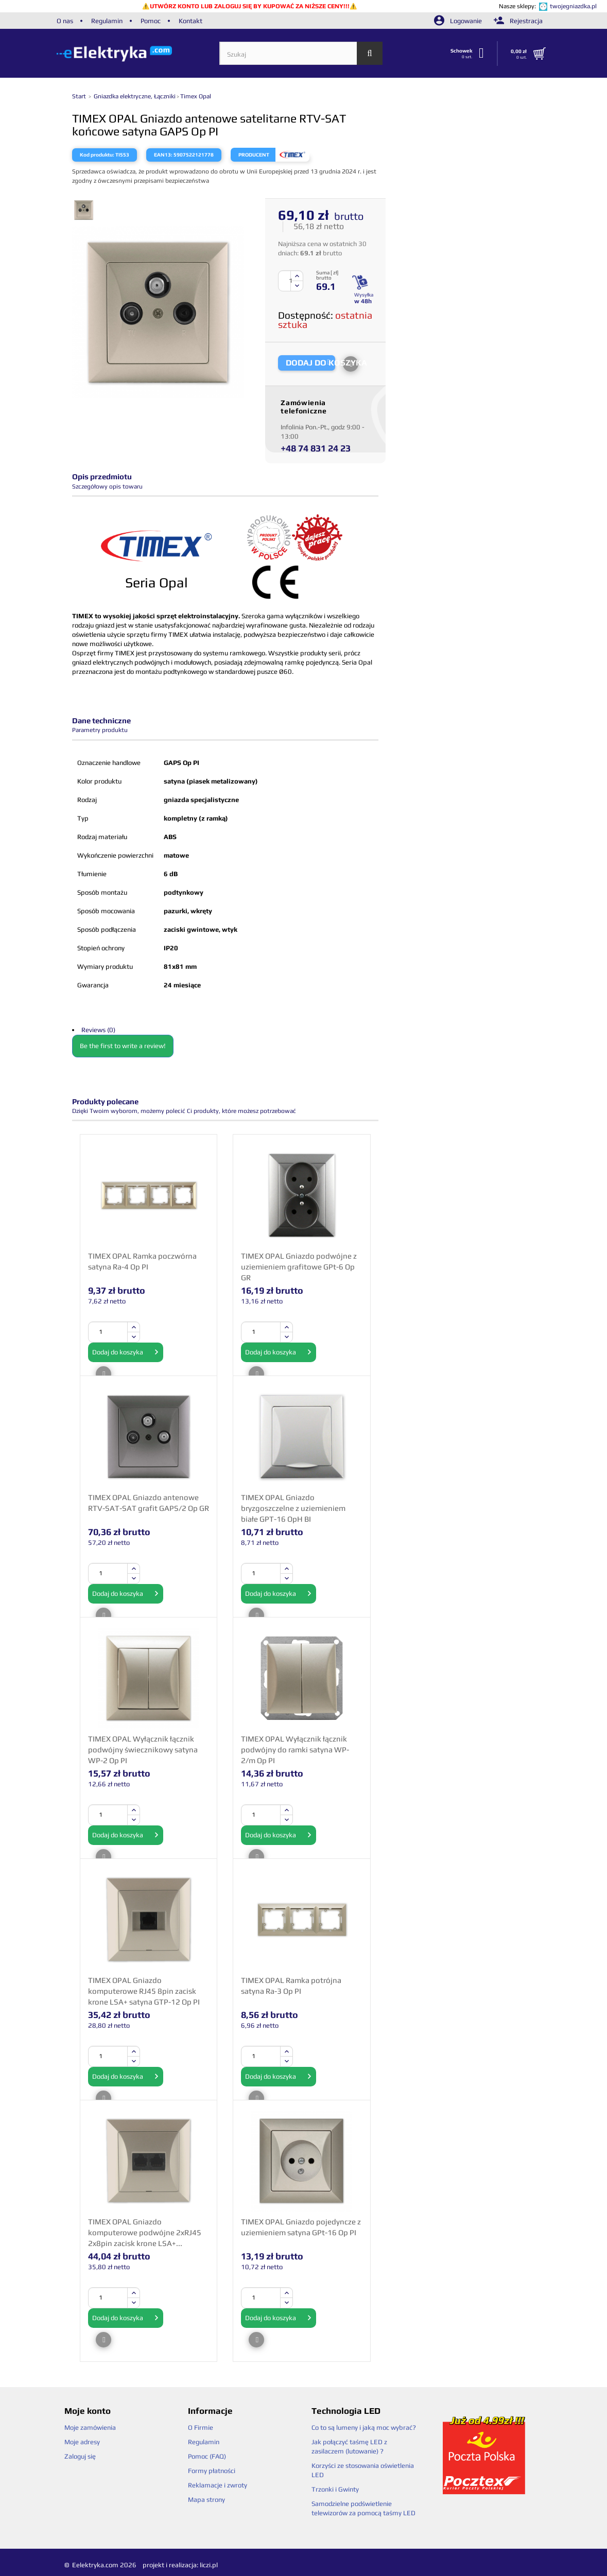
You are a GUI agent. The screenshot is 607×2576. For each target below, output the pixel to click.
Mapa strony (206, 2499)
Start (80, 96)
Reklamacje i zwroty (217, 2485)
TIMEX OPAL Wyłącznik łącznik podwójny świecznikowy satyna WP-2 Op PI (143, 1749)
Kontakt (190, 21)
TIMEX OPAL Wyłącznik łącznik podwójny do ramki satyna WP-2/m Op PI (295, 1749)
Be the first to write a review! (123, 1046)
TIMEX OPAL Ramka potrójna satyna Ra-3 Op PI (291, 1985)
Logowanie (458, 21)
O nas (65, 21)
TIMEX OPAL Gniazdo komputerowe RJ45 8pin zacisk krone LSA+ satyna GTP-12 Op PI (144, 1991)
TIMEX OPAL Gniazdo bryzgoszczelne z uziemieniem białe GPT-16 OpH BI (293, 1508)
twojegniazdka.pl (573, 6)
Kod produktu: (97, 155)
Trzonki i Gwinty (335, 2489)
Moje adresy (82, 2442)
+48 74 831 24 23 (316, 448)
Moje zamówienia (90, 2427)
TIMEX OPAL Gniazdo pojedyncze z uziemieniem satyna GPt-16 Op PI (301, 2227)
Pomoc (151, 21)
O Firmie (200, 2427)
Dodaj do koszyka (125, 1352)
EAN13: (163, 155)
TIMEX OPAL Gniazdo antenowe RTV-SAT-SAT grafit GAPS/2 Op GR (148, 1502)
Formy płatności (211, 2471)
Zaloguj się (80, 2456)
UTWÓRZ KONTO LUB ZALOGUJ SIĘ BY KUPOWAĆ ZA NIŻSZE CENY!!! (250, 6)
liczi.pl (209, 2565)
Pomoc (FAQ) (207, 2456)
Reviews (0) (98, 1030)
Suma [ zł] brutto (327, 275)
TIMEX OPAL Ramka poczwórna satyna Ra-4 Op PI (142, 1261)
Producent (253, 155)
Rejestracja (518, 21)
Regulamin (107, 21)
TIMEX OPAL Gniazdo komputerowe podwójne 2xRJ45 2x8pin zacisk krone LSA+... (144, 2232)
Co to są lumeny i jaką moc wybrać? (363, 2427)
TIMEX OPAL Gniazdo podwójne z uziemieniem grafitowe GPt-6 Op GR (299, 1266)
